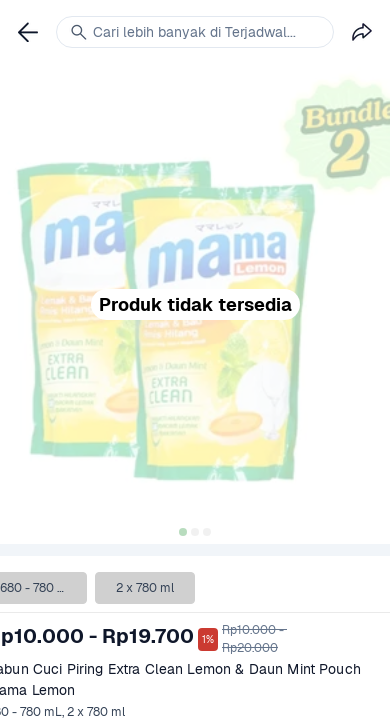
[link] (28, 32)
